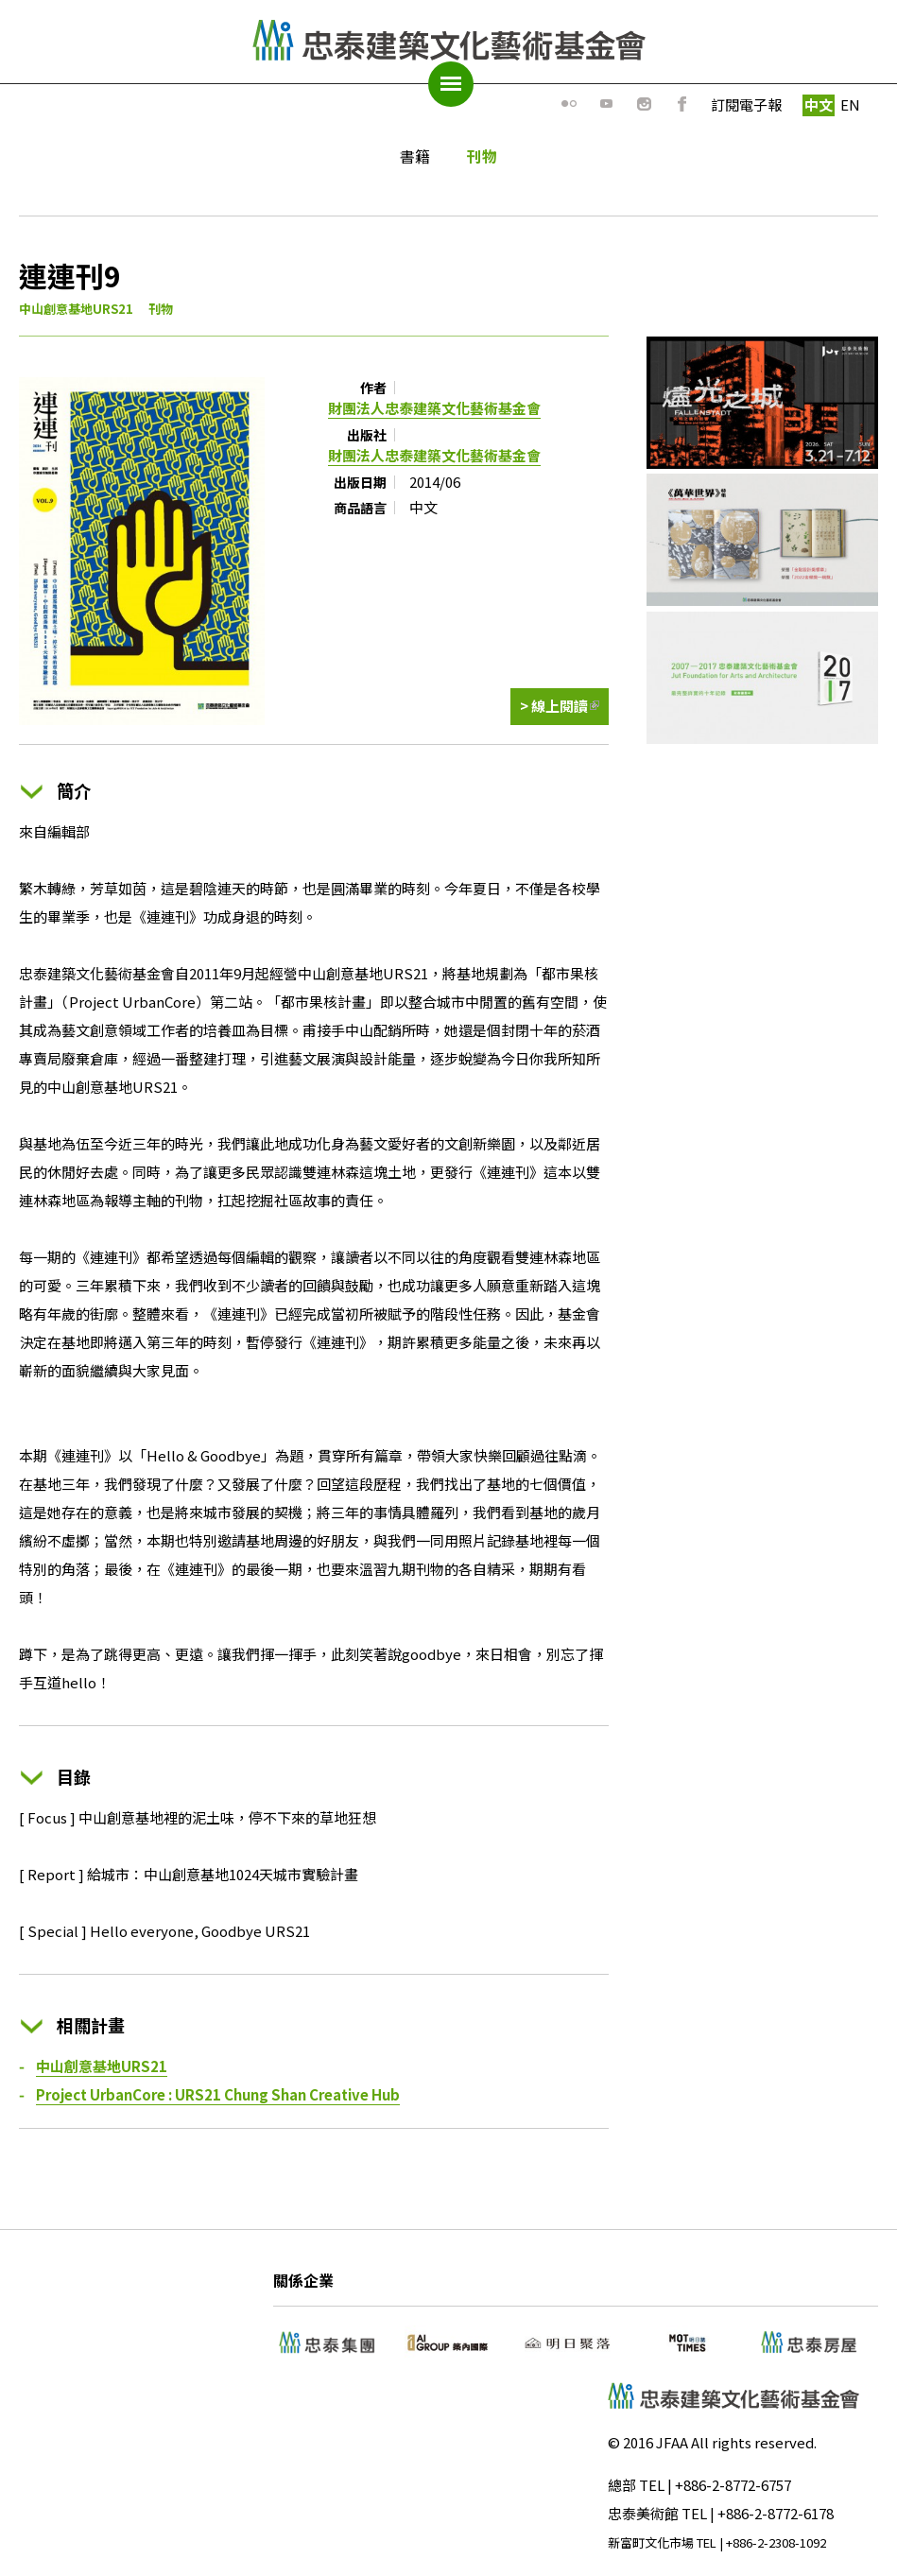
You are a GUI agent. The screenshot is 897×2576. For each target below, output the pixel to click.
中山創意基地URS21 (76, 309)
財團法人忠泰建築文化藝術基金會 (434, 408)
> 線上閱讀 (559, 711)
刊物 (482, 156)
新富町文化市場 (651, 2542)
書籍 (415, 156)
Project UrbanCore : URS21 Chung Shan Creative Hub (218, 2094)
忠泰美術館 (643, 2513)
